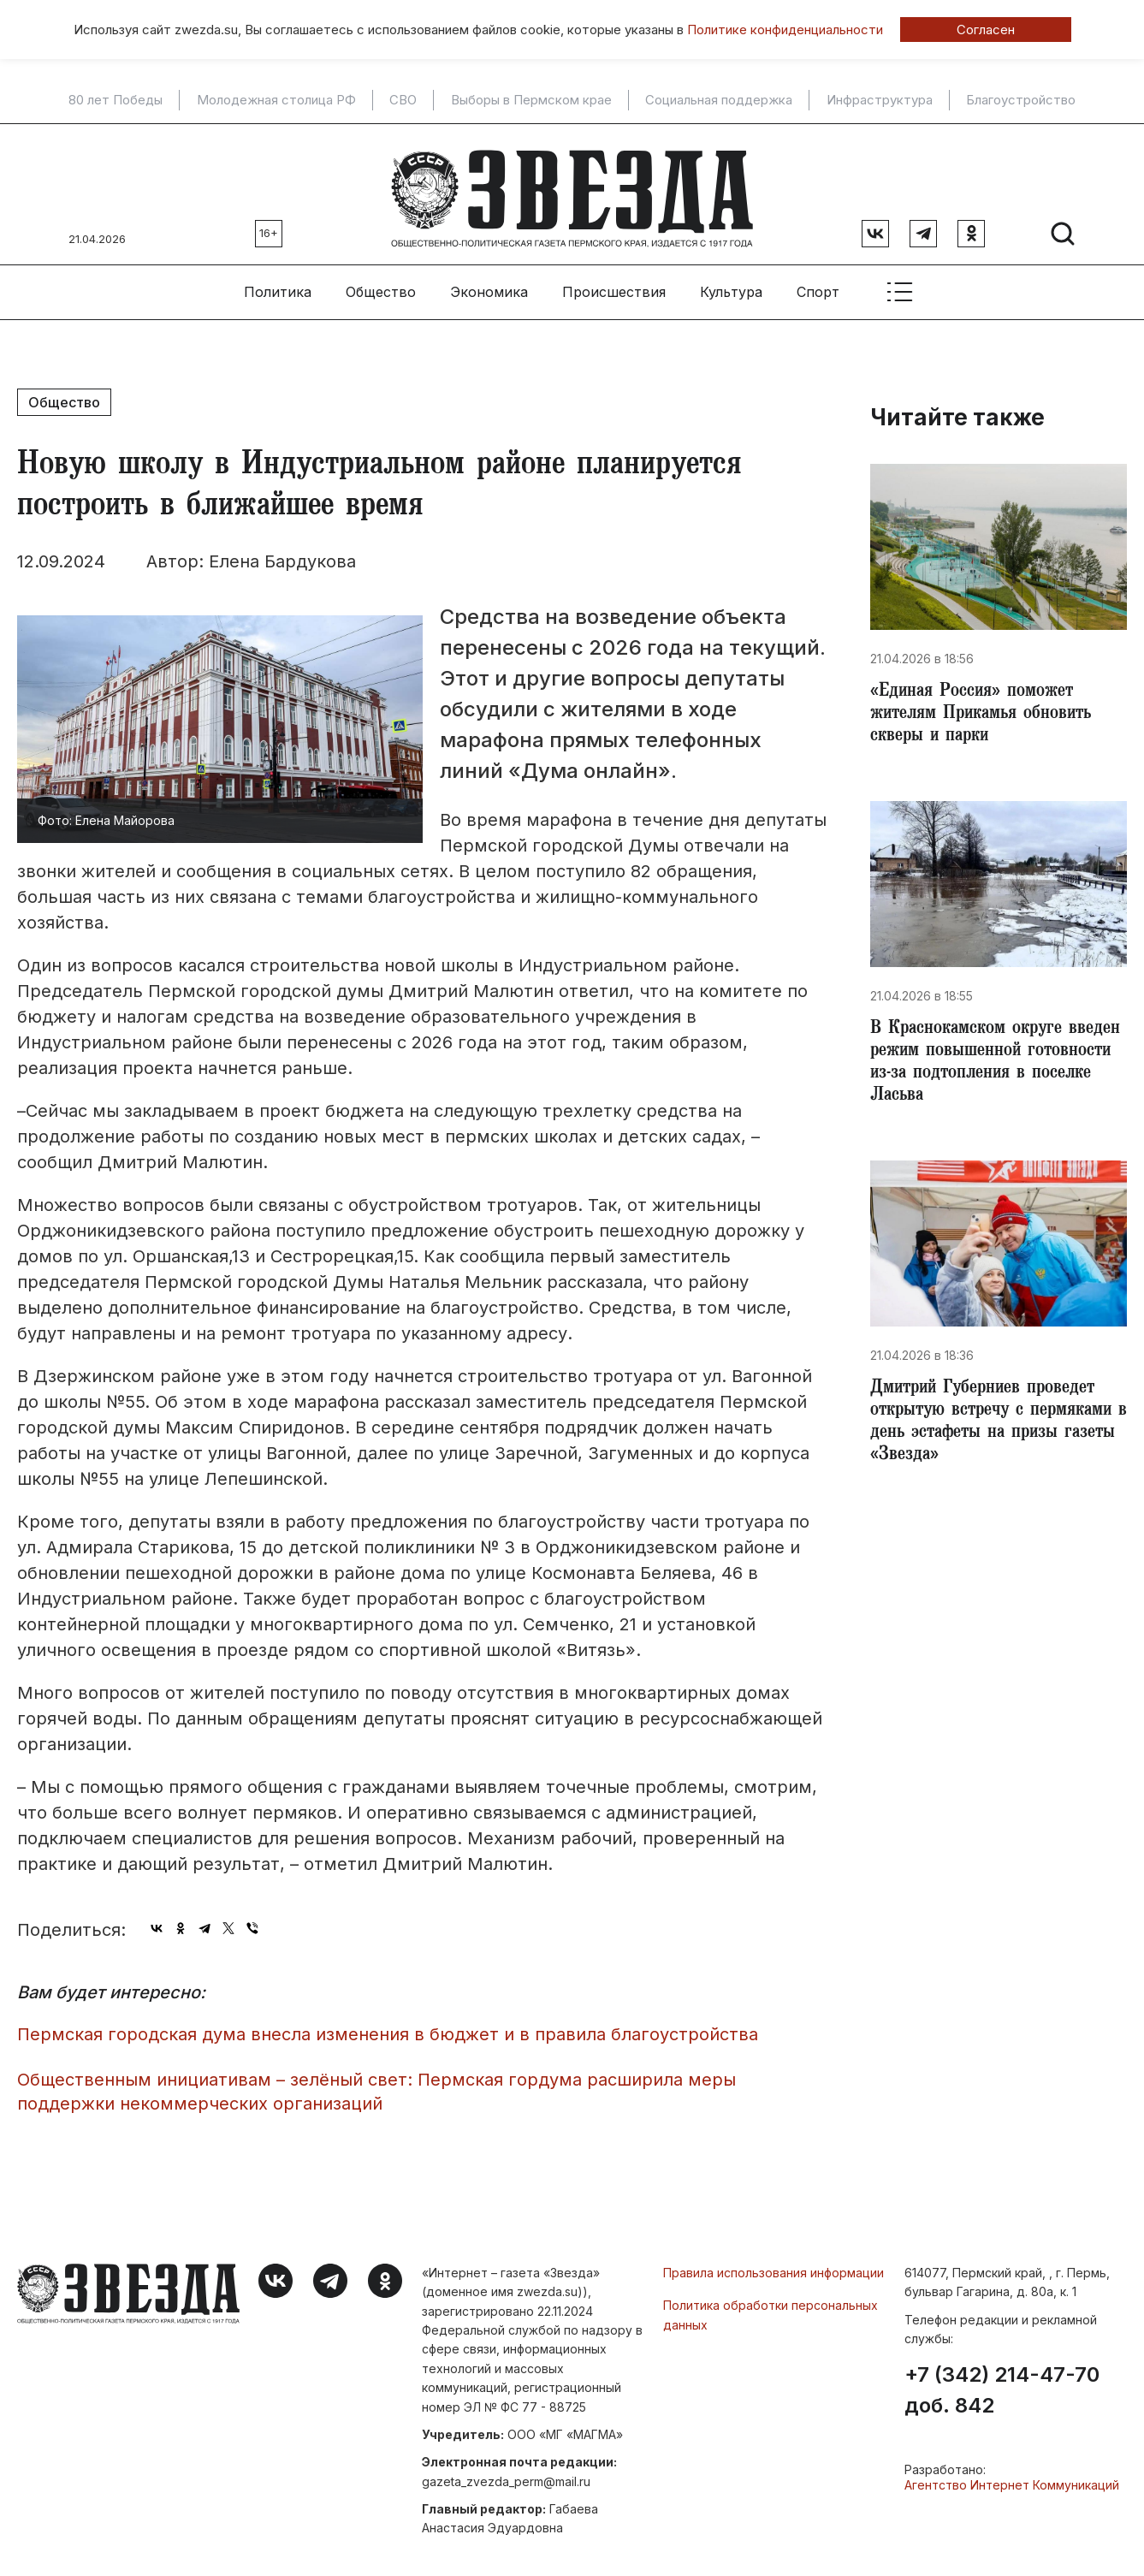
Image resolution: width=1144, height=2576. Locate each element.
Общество (381, 283)
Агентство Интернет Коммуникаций (1011, 2477)
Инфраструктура (880, 100)
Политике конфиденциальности (785, 29)
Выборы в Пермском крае (531, 100)
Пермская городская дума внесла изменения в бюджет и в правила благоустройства (387, 2025)
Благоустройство (1021, 100)
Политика (277, 283)
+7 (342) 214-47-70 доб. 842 (1002, 2382)
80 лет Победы (115, 100)
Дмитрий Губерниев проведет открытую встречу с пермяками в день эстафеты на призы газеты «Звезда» (996, 1429)
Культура (731, 283)
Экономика (489, 283)
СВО (403, 100)
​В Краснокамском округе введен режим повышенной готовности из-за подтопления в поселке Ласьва (998, 1063)
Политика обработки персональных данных (770, 2306)
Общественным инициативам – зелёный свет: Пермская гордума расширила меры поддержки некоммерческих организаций (376, 2083)
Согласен (986, 29)
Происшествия (614, 283)
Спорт (818, 283)
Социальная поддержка (718, 100)
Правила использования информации (773, 2264)
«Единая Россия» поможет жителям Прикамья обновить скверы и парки (987, 709)
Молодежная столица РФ (276, 100)
